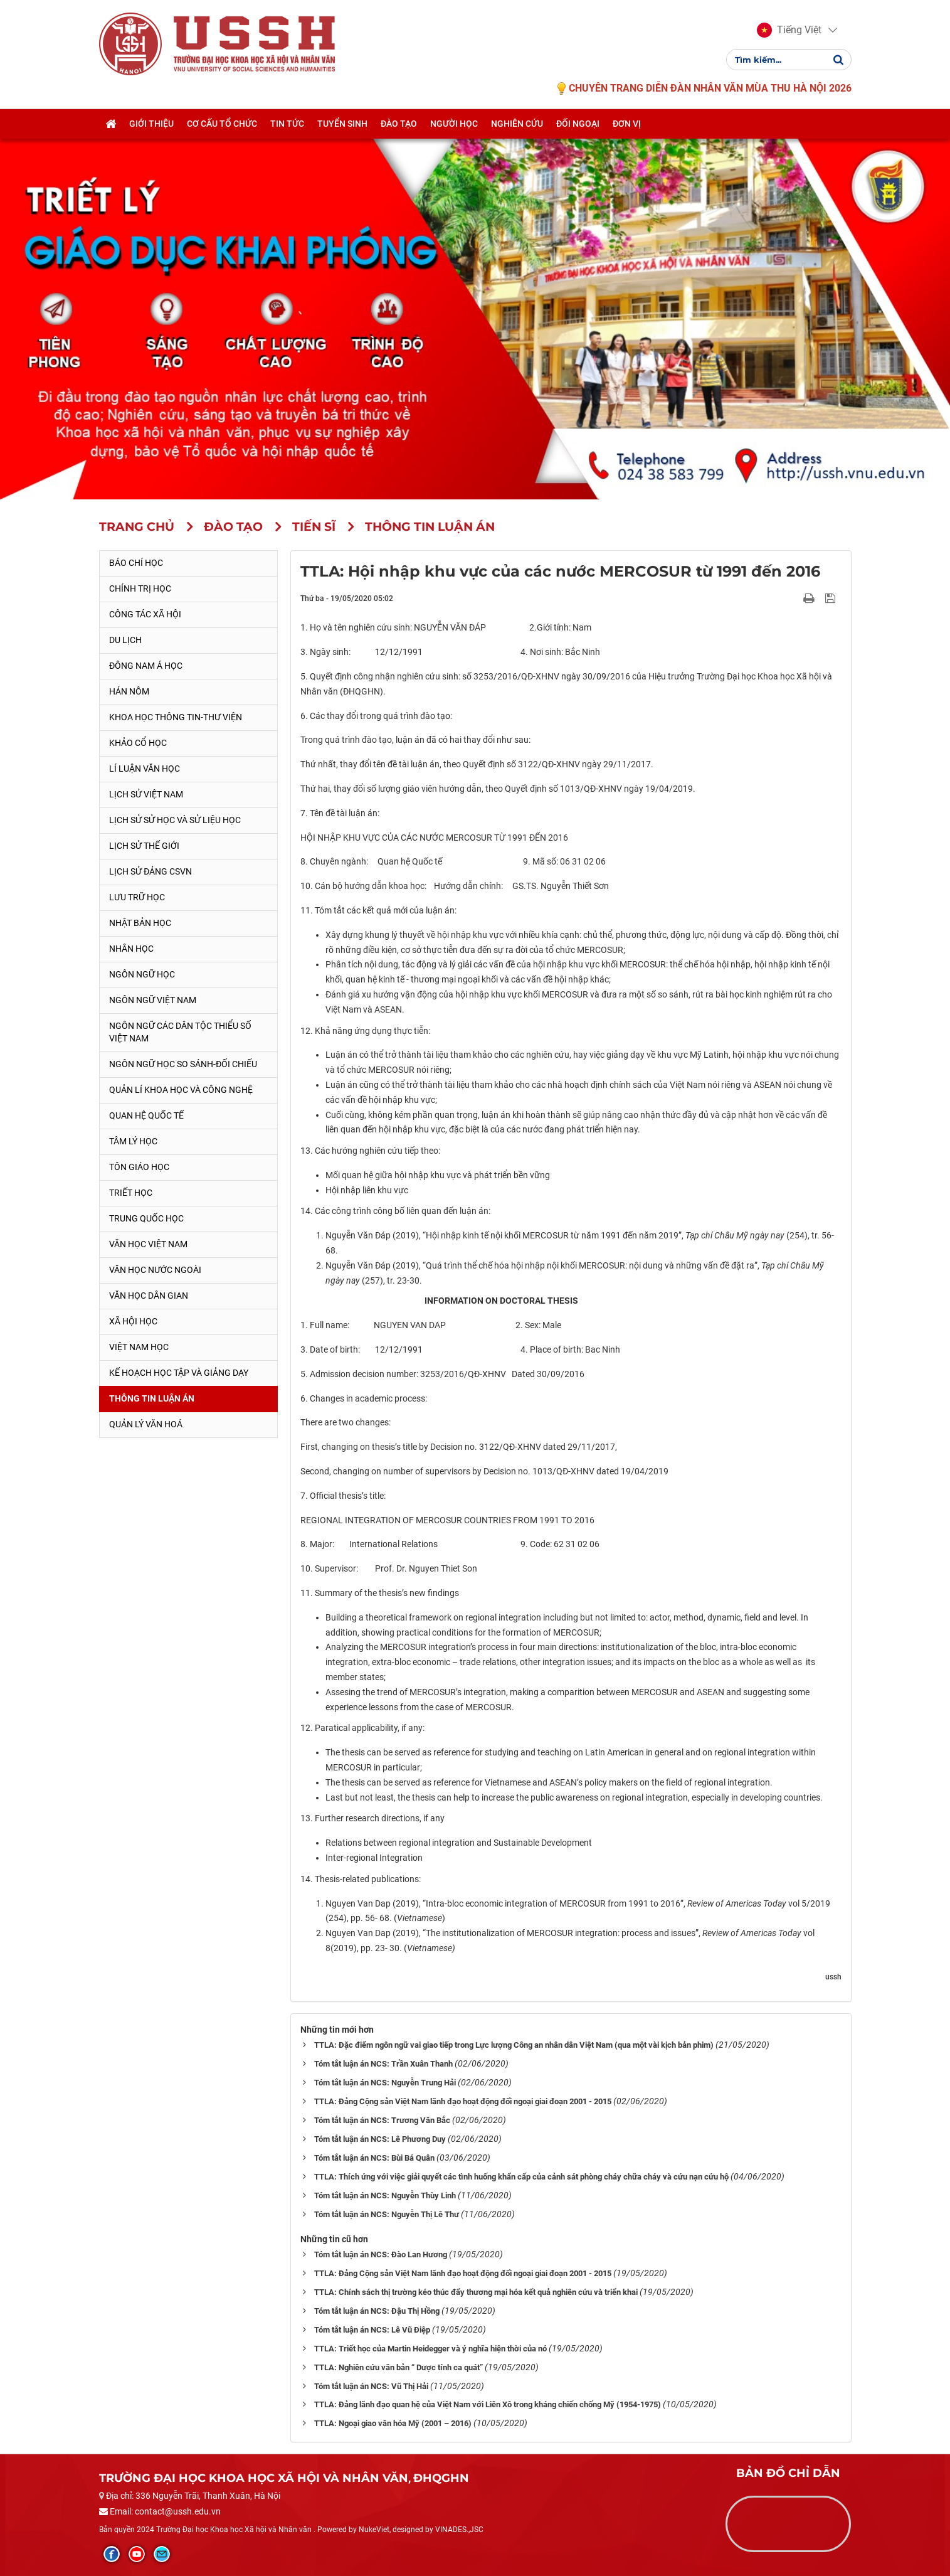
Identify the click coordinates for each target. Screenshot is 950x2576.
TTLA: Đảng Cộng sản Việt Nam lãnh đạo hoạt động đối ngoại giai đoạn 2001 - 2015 (462, 2101)
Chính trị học (140, 588)
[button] (789, 30)
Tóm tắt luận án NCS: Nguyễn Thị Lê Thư (386, 2214)
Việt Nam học (139, 1347)
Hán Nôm (129, 691)
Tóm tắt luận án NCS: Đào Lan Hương (380, 2254)
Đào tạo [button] (399, 124)
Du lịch (125, 640)
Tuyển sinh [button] (342, 124)
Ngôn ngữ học (142, 974)
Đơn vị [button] (627, 124)
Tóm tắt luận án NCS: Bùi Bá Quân (374, 2158)
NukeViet (374, 2529)
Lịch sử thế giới (144, 846)
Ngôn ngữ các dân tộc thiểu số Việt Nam (180, 1032)
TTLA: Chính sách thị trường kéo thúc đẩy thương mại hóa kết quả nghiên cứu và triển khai (476, 2292)
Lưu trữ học (137, 897)
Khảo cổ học (138, 743)
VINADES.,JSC (459, 2529)
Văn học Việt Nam (148, 1244)
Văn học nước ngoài (155, 1270)
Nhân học (131, 949)
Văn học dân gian (148, 1296)
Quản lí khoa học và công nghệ (181, 1090)
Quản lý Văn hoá (145, 1424)
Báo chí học (136, 563)
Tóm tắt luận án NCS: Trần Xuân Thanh (383, 2063)
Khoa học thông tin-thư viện (175, 717)
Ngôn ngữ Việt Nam (152, 1000)
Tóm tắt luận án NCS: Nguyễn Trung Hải (385, 2082)
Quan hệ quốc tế (146, 1115)
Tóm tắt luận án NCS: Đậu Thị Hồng (377, 2311)
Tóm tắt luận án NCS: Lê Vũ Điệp (372, 2329)
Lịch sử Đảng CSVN (150, 871)
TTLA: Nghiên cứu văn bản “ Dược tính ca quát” (398, 2367)
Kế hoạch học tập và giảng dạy (178, 1373)
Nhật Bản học (140, 923)
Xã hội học (133, 1321)
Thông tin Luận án (151, 1398)
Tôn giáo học (139, 1167)
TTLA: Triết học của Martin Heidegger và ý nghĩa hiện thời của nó (430, 2348)
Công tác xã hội (145, 614)
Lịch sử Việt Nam (146, 794)
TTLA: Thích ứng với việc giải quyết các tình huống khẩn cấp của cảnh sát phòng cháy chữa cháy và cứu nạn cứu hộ (521, 2176)
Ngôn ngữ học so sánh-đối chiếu (183, 1064)
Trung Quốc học (146, 1218)
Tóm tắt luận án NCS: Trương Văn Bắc (382, 2120)
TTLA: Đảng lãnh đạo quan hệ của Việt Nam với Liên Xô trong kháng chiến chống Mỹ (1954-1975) (487, 2404)
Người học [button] (454, 124)
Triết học (130, 1193)
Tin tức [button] (287, 124)
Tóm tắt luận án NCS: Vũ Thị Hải (371, 2386)
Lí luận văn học (144, 769)
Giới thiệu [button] (151, 124)
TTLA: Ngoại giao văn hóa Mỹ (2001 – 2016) (393, 2423)
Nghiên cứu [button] (517, 124)
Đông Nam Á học (145, 666)
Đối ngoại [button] (577, 124)
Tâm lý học (133, 1141)
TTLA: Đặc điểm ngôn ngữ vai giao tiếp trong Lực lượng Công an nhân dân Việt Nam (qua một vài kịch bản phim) (514, 2045)
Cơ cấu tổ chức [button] (222, 124)
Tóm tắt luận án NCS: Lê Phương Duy (380, 2139)
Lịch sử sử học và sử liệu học (175, 820)
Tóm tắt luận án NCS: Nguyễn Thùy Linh (385, 2195)
